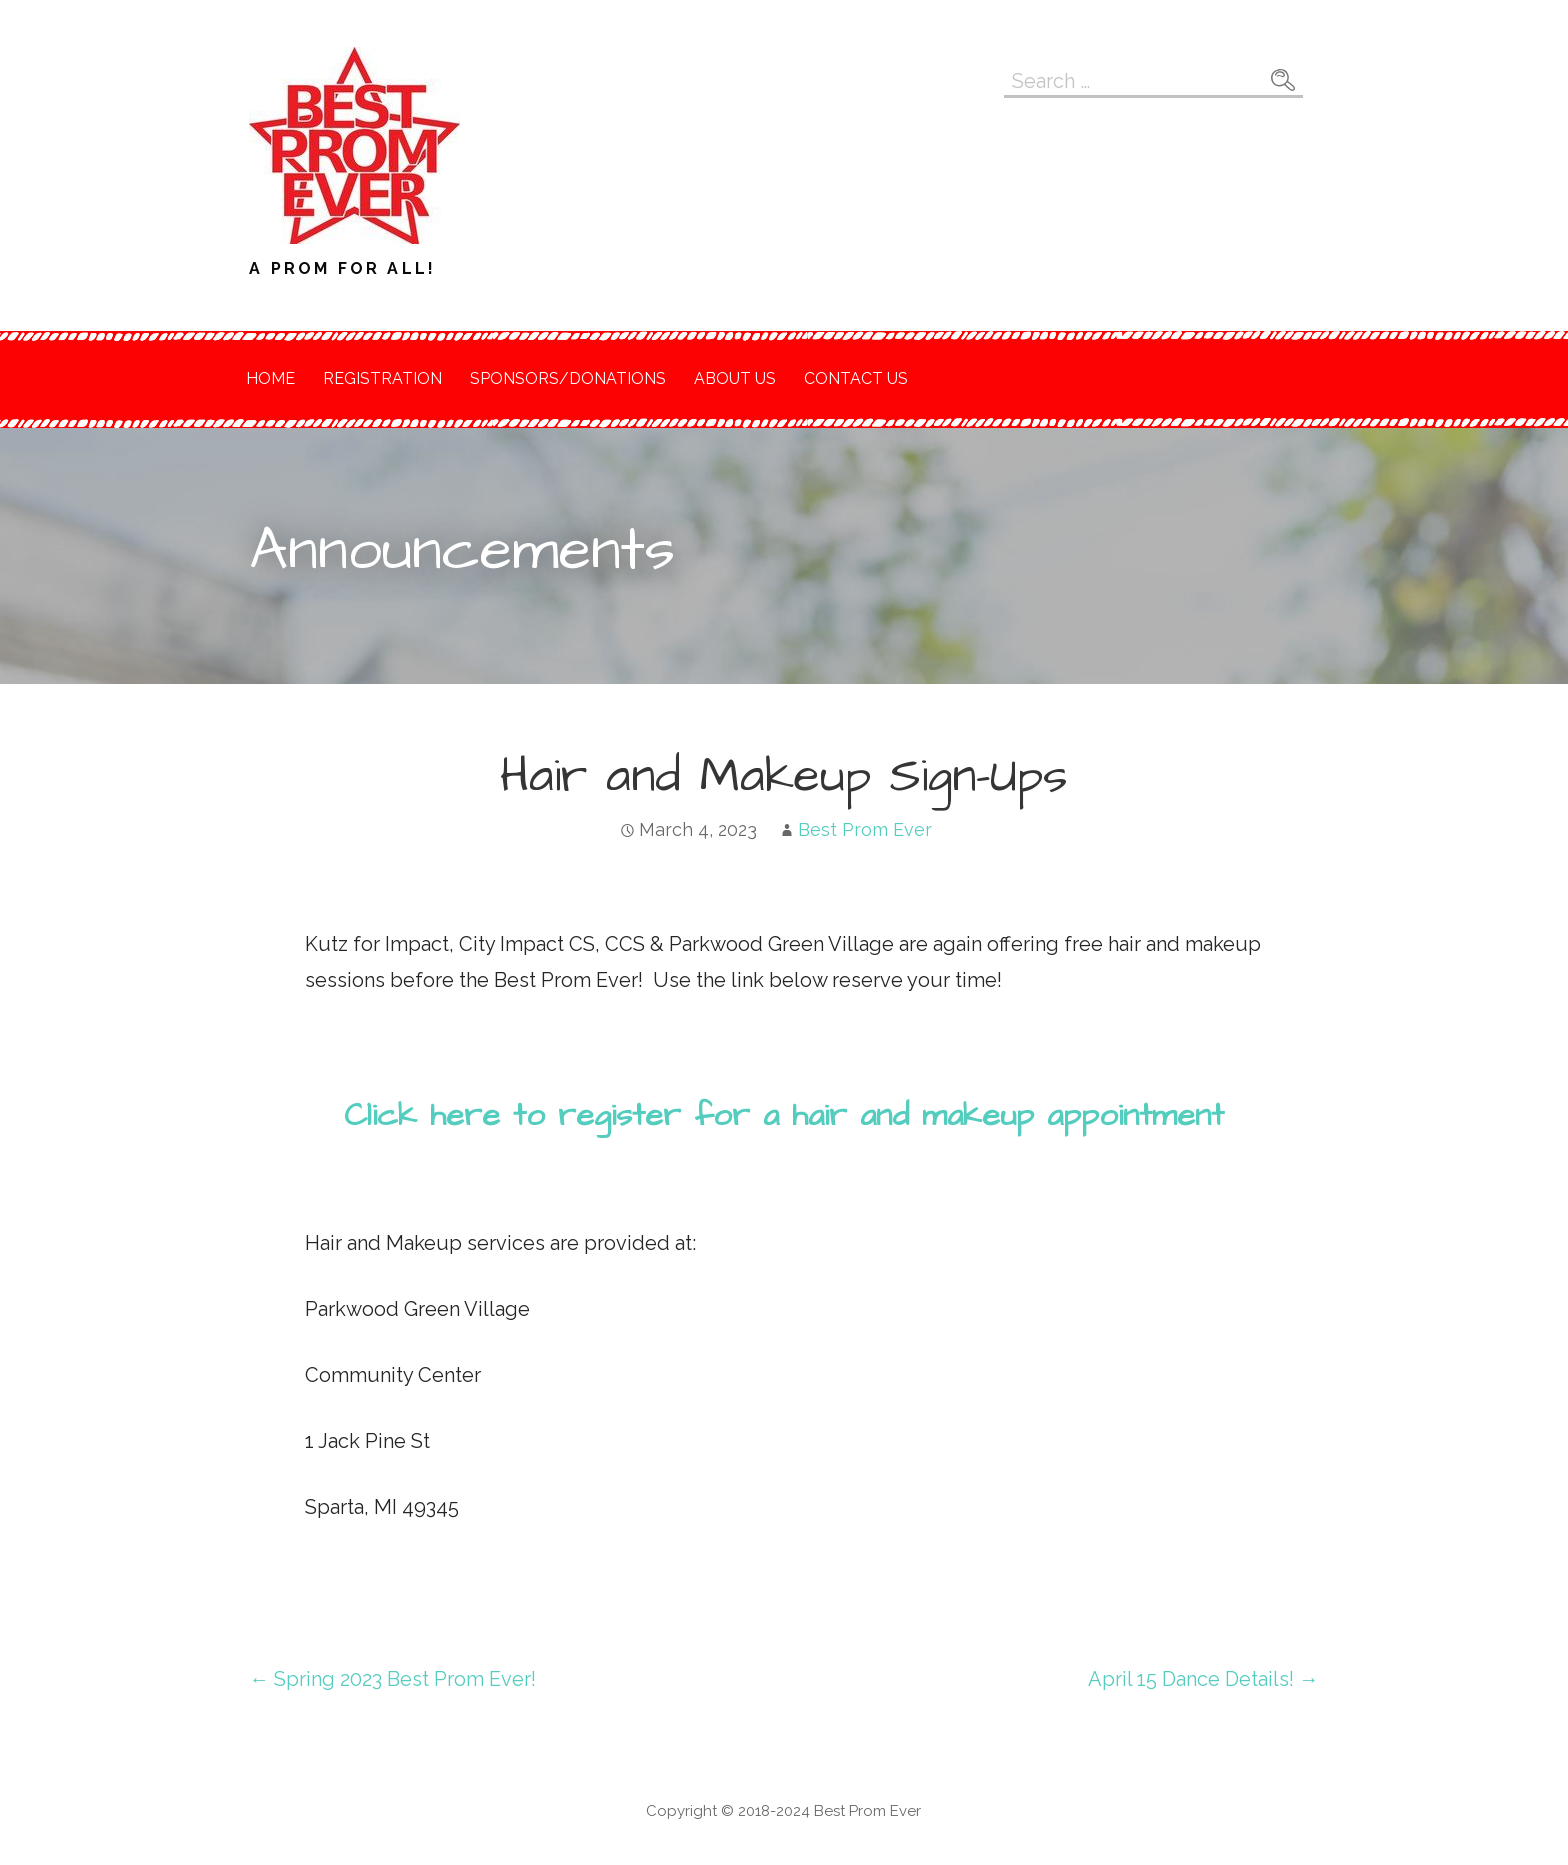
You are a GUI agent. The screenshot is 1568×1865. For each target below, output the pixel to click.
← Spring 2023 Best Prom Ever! (392, 1679)
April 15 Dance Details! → (1203, 1679)
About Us (735, 378)
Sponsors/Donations (568, 378)
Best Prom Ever (865, 829)
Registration (382, 378)
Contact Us (856, 378)
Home (270, 378)
